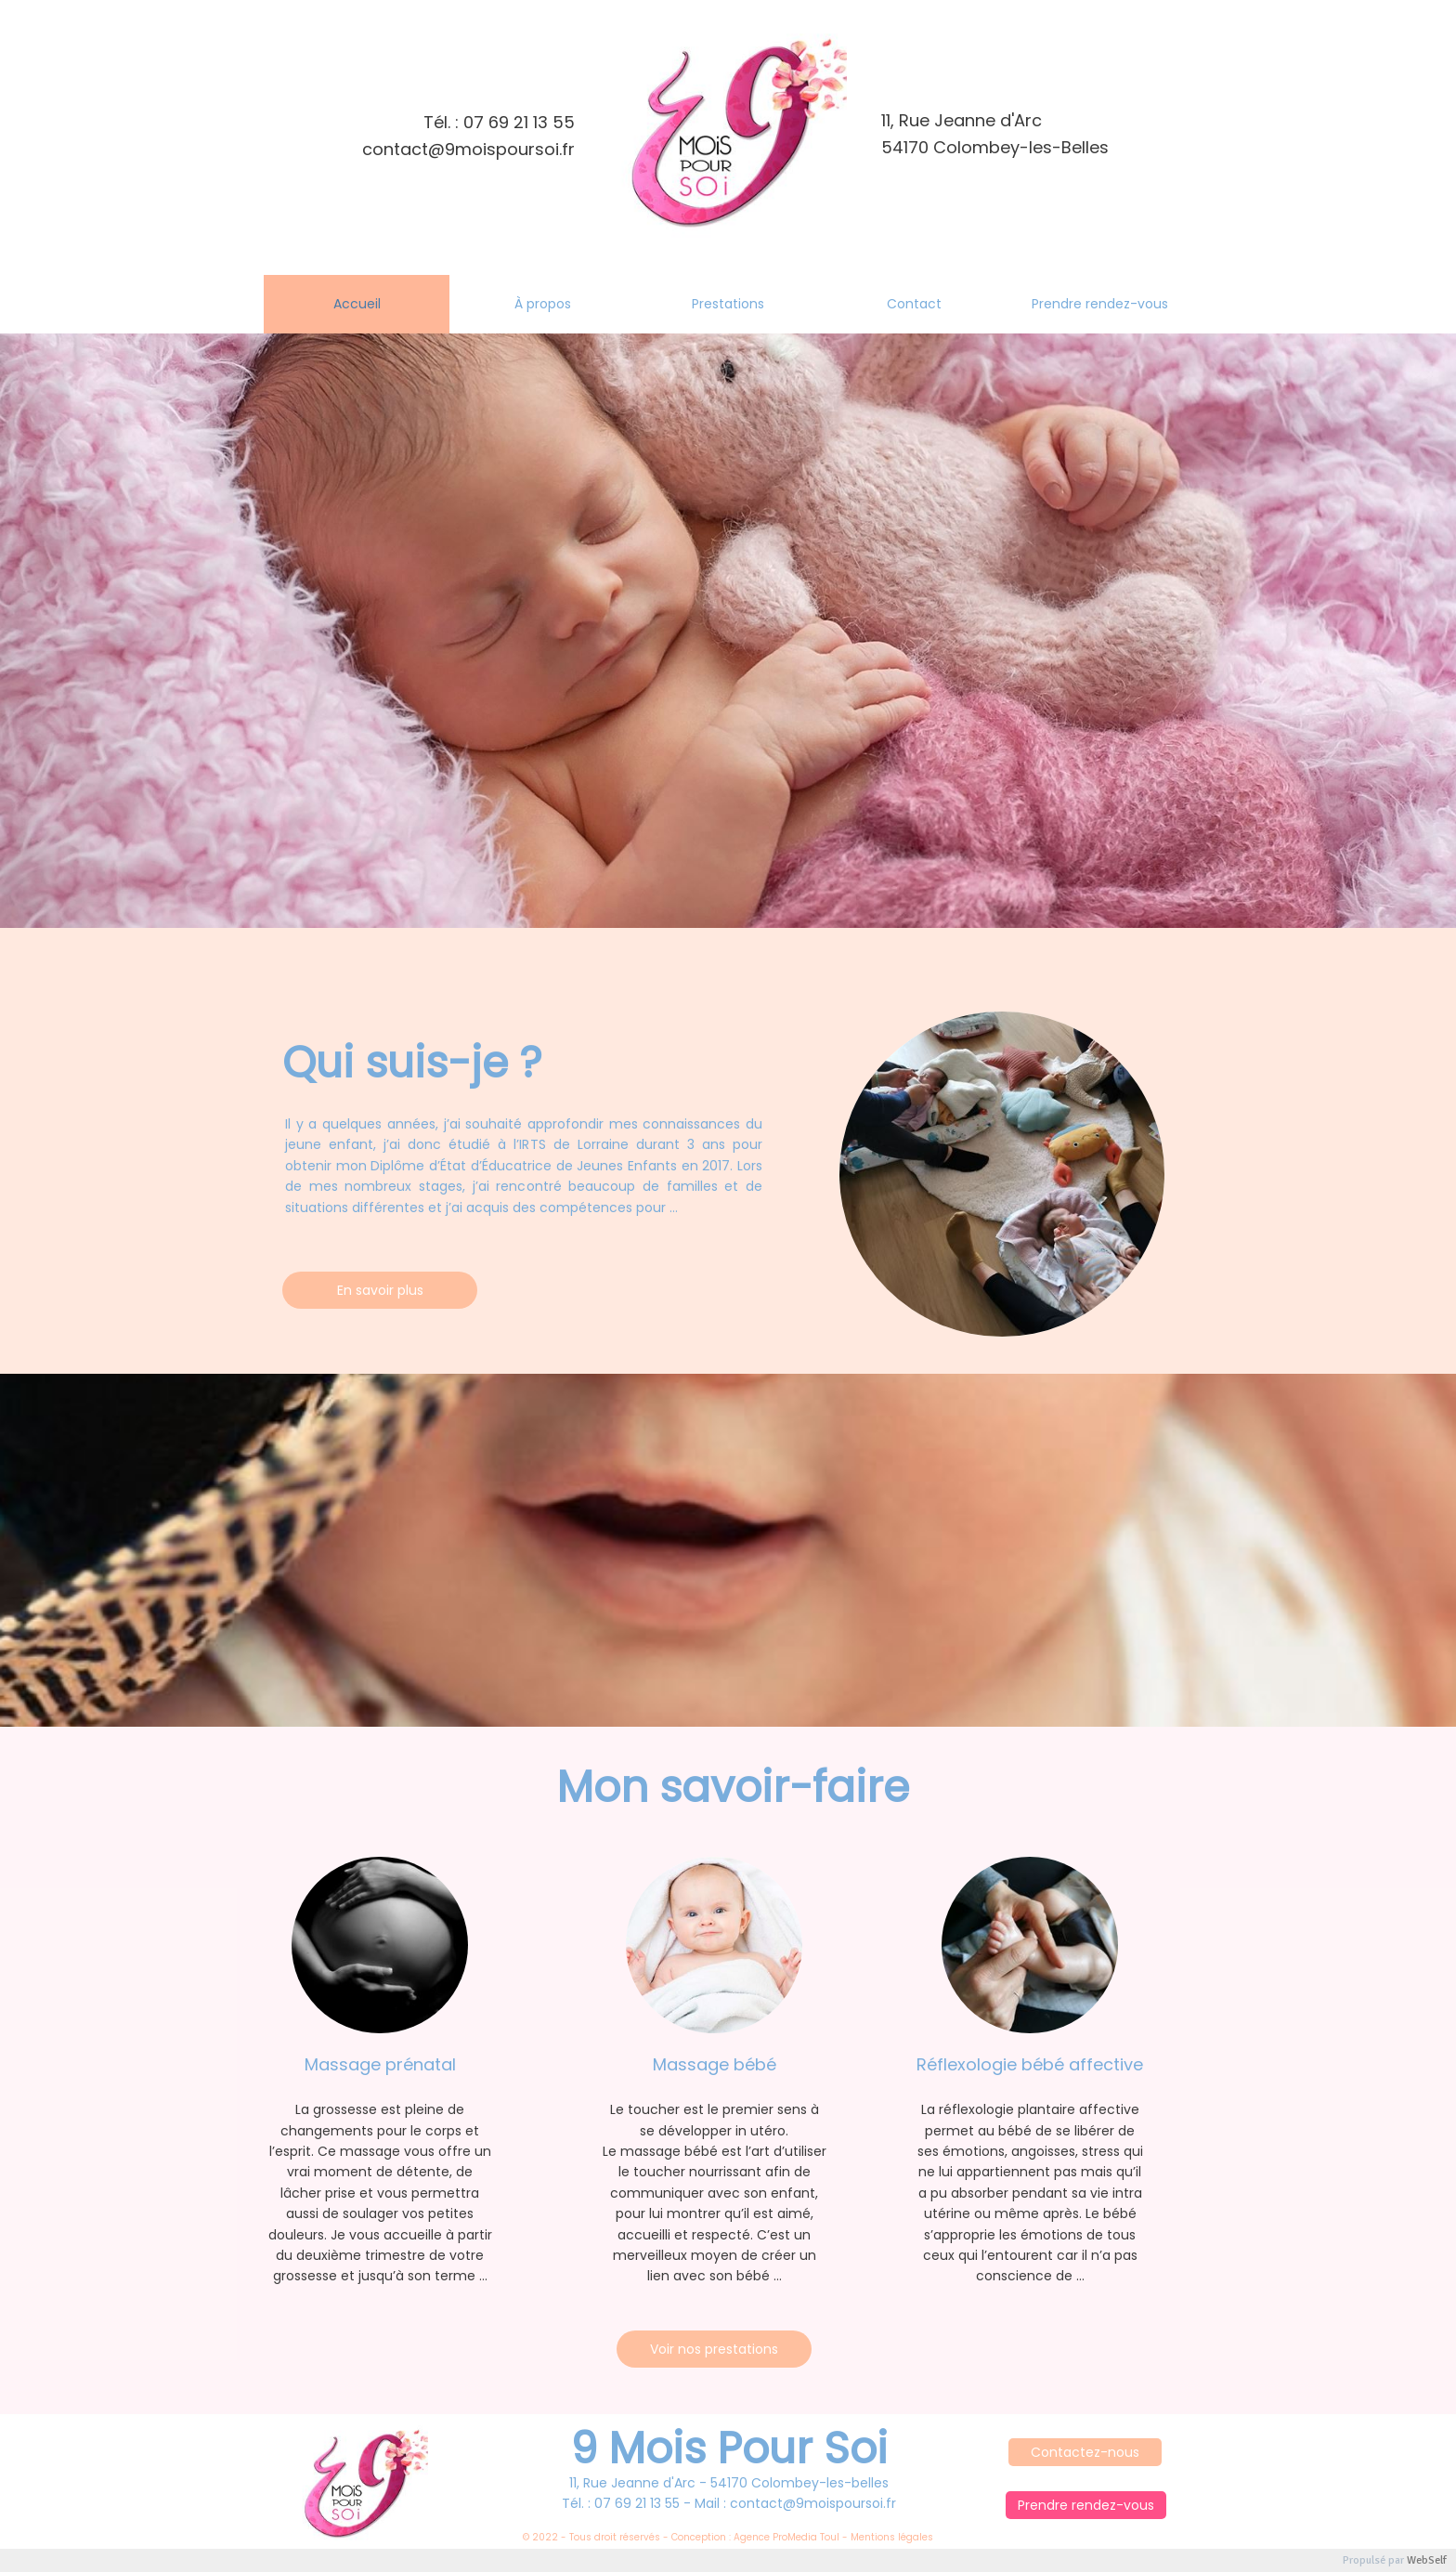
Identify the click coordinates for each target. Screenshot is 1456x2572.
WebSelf (1427, 2560)
